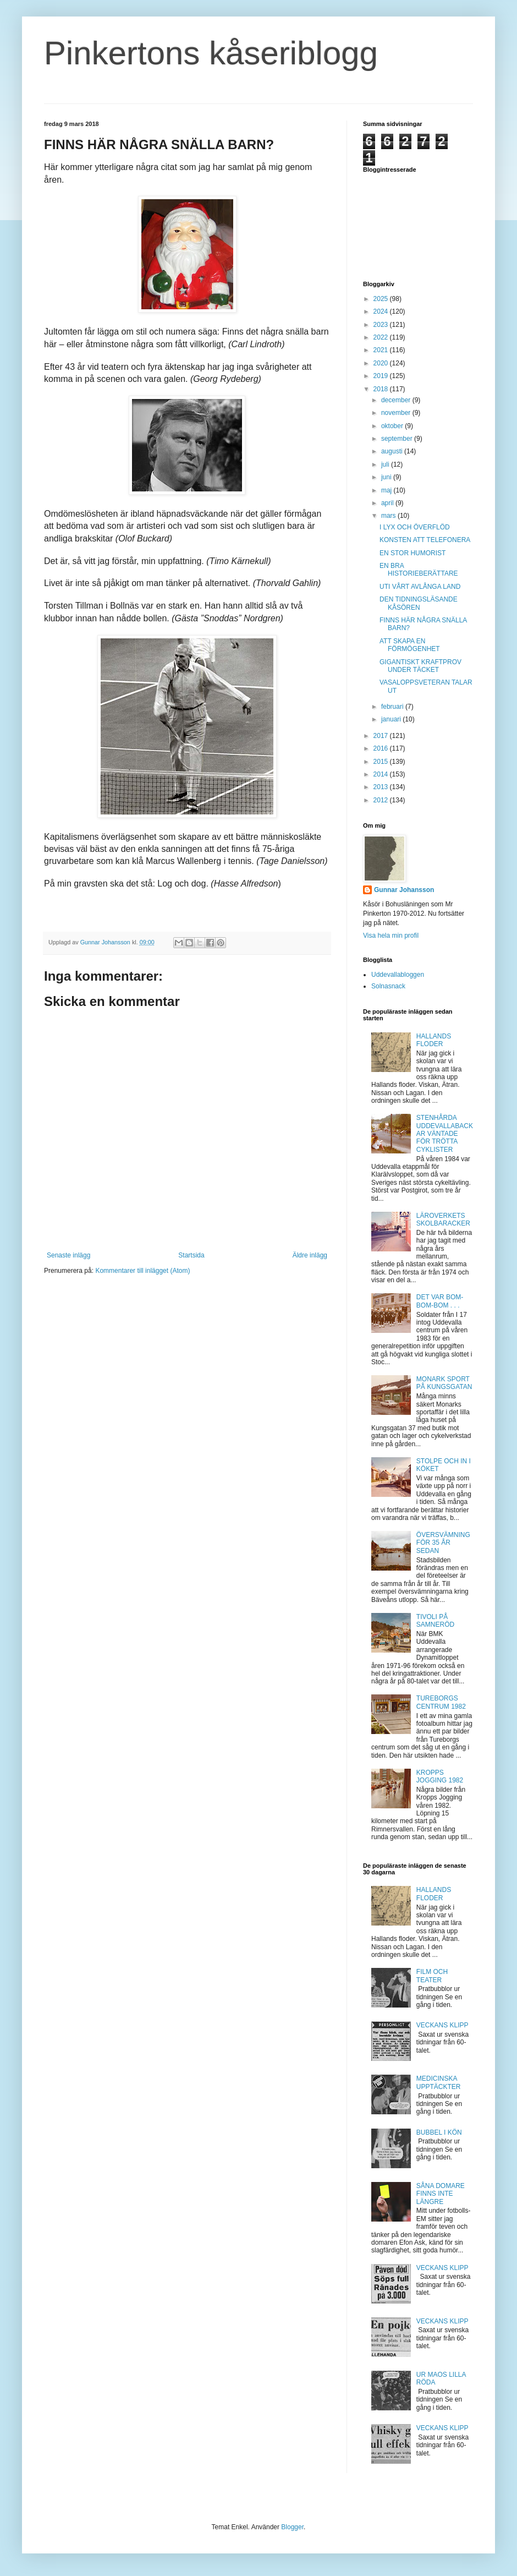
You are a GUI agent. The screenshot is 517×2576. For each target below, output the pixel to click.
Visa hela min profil (391, 935)
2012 (381, 800)
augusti (392, 451)
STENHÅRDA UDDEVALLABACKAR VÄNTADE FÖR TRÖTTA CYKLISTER (444, 1133)
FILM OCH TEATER (432, 1975)
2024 (381, 311)
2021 (381, 350)
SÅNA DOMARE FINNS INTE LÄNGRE (440, 2194)
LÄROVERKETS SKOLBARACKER (443, 1219)
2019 (381, 376)
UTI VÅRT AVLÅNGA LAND (420, 586)
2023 (381, 325)
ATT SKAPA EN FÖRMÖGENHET (410, 645)
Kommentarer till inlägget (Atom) (142, 1271)
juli (386, 464)
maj (387, 490)
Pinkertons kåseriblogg (211, 53)
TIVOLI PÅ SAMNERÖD (435, 1620)
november (397, 413)
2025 (381, 299)
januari (392, 719)
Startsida (191, 1255)
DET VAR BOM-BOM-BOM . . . (440, 1301)
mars (389, 515)
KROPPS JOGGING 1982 (439, 1776)
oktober (393, 426)
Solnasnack (388, 986)
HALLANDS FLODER (433, 1040)
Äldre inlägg (310, 1255)
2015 (381, 761)
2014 (381, 774)
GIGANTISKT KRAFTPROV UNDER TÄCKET (420, 666)
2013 (381, 787)
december (397, 400)
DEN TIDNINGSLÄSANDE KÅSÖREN (419, 603)
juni (387, 477)
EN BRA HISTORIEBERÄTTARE (419, 569)
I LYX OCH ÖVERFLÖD (415, 527)
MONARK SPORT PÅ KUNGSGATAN (444, 1383)
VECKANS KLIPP (442, 2025)
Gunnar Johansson (404, 890)
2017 (381, 736)
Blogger (292, 2527)
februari (393, 706)
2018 (381, 389)
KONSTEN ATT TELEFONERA (425, 540)
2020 (381, 363)
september (397, 438)
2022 (381, 337)
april (388, 503)
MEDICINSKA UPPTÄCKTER (438, 2082)
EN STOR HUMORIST (413, 553)
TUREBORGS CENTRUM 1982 (441, 1702)
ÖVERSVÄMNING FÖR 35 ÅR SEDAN (443, 1543)
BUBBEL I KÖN (439, 2132)
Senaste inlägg (68, 1255)
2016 (381, 748)
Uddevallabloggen (397, 974)
